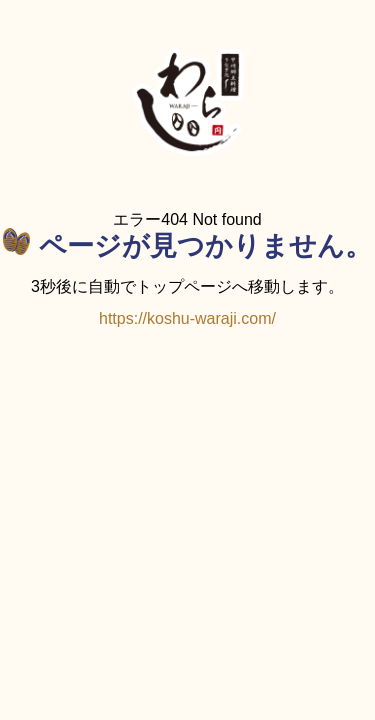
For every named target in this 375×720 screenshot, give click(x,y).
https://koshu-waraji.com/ (187, 318)
